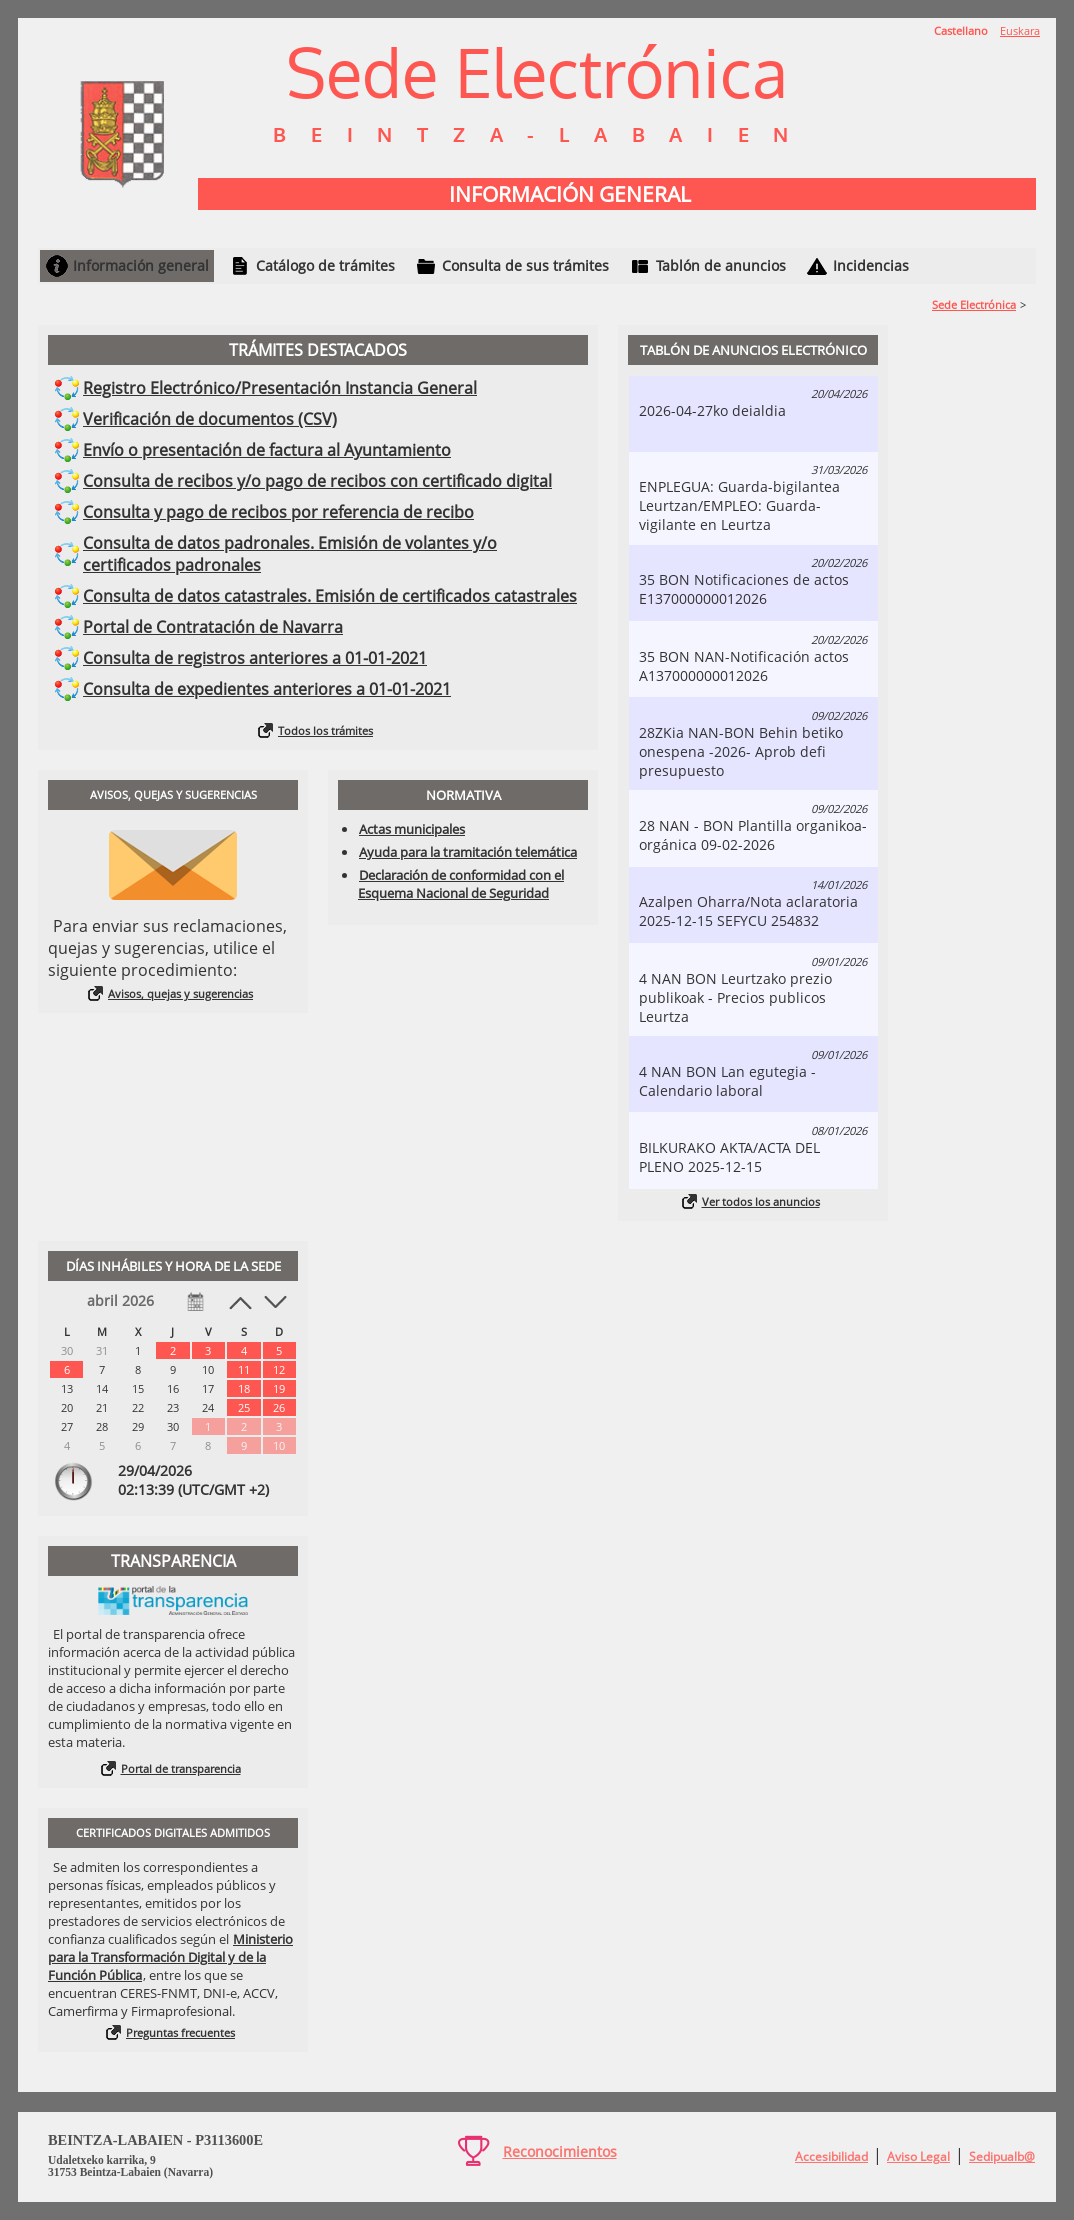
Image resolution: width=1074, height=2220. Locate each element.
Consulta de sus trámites (525, 265)
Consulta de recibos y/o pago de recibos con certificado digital (317, 481)
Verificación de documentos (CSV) (210, 419)
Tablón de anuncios (721, 265)
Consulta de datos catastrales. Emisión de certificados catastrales (330, 596)
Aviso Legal (918, 2156)
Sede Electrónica (974, 304)
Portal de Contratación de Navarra (213, 627)
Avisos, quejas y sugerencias (180, 993)
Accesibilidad (831, 2156)
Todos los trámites (325, 730)
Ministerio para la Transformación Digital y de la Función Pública (170, 1957)
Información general (141, 265)
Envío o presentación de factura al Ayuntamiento (267, 450)
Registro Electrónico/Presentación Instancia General (280, 388)
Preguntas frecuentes (180, 2032)
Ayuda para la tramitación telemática (468, 852)
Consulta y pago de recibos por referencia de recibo (278, 512)
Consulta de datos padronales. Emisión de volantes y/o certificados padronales (290, 554)
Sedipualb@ (1002, 2156)
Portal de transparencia (181, 1768)
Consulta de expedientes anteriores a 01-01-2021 (267, 689)
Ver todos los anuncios (761, 1201)
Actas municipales (412, 829)
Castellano (961, 30)
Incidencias (871, 265)
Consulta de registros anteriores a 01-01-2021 (255, 658)
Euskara (1020, 30)
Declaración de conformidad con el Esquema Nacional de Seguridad (461, 884)
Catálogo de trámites (325, 265)
